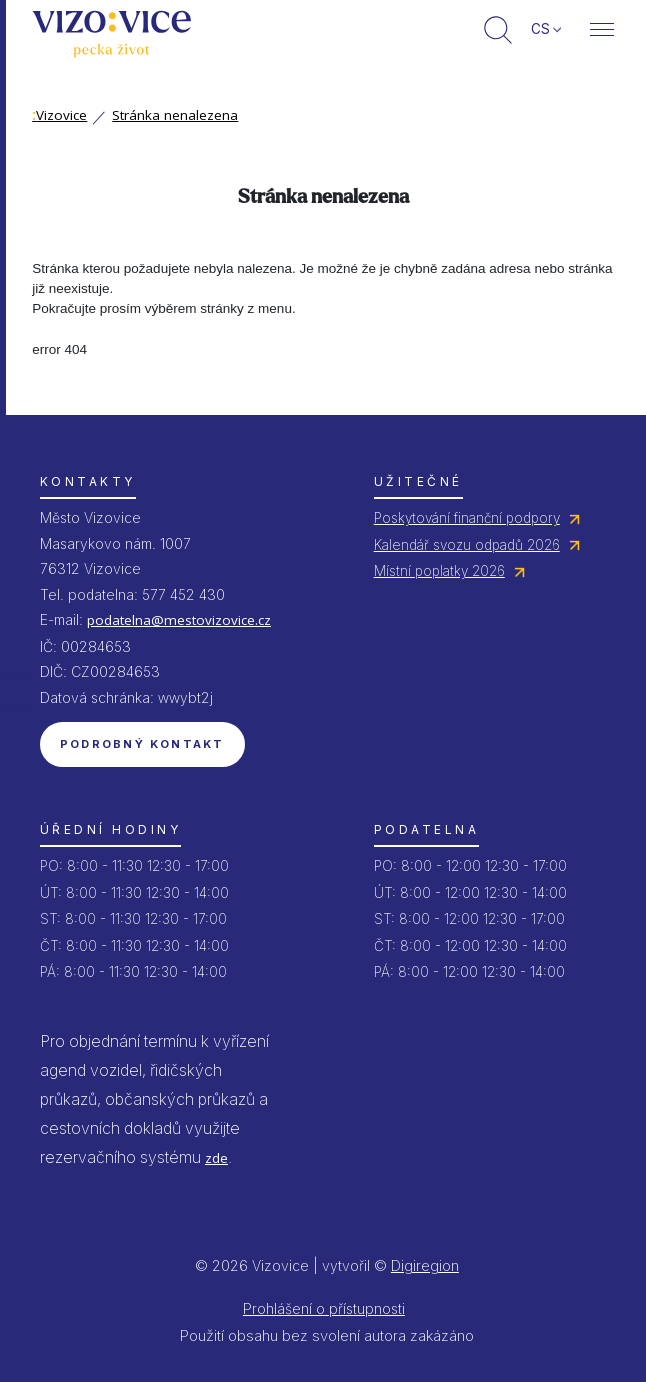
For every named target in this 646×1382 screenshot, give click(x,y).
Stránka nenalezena (175, 115)
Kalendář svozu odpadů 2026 (467, 545)
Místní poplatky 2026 (439, 571)
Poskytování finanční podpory (467, 518)
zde (216, 1158)
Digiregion (425, 1265)
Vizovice (59, 115)
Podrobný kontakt (142, 744)
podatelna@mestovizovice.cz (179, 620)
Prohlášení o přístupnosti (324, 1308)
